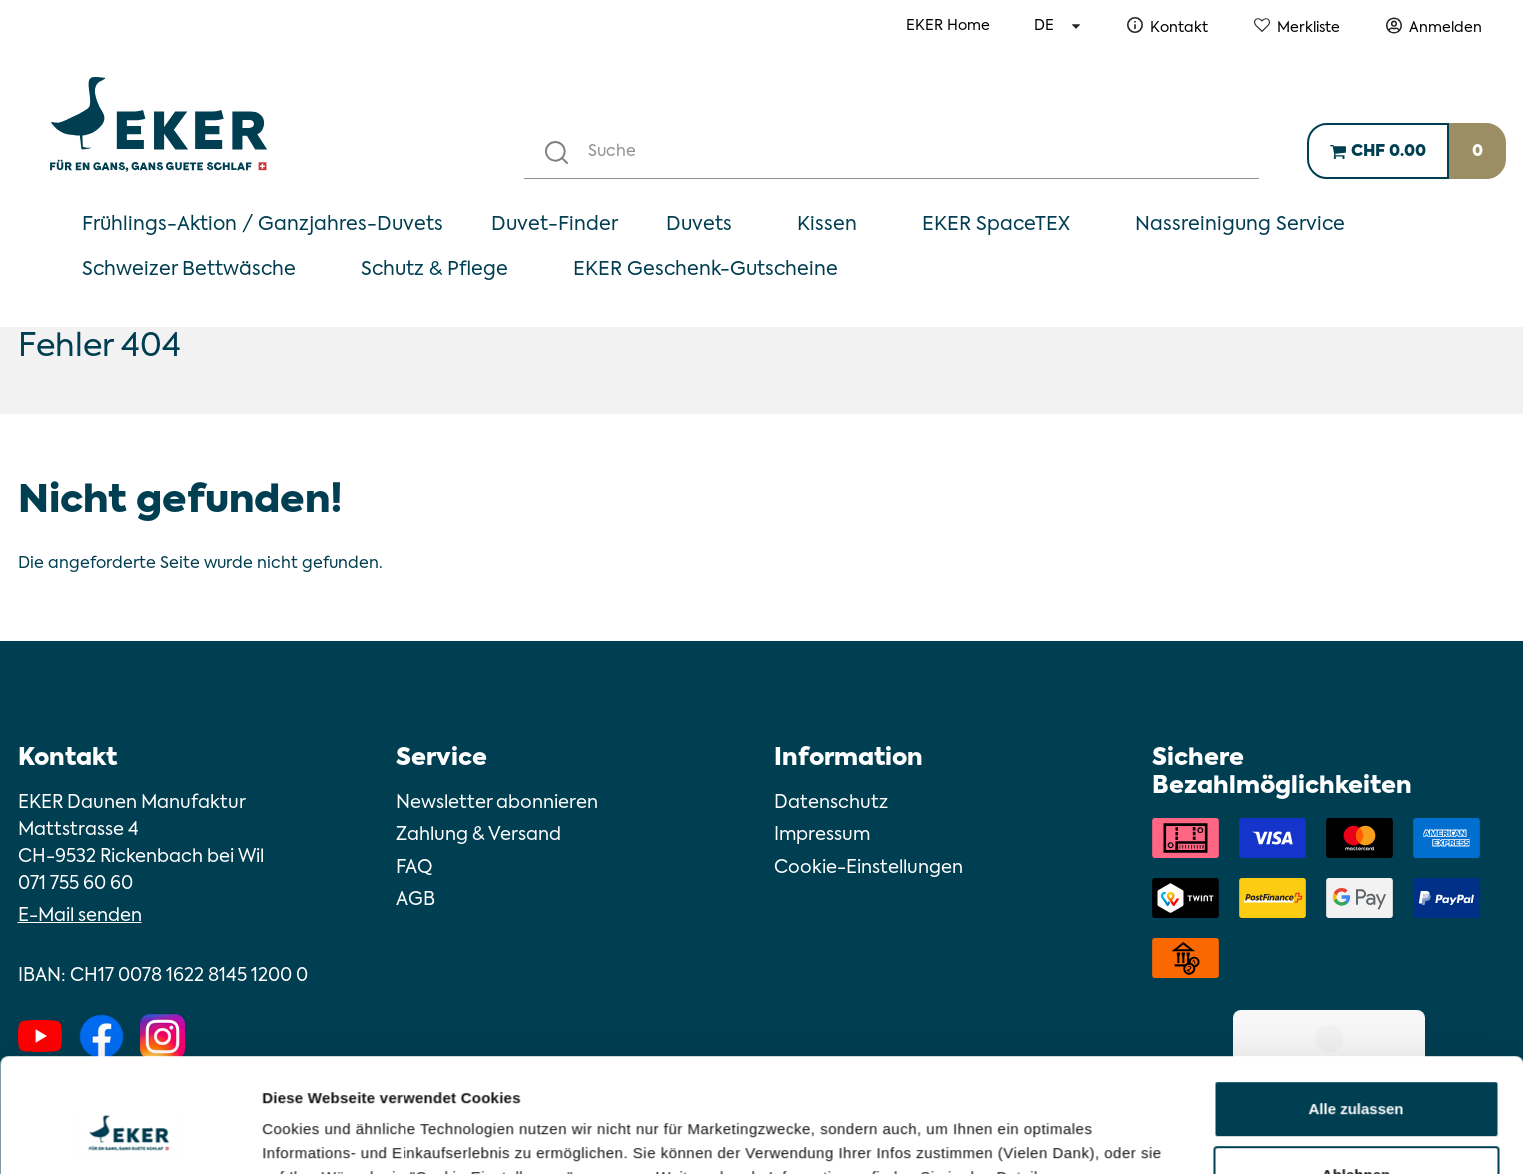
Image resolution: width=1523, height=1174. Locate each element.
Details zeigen (312, 1134)
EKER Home (948, 26)
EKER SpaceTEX (996, 224)
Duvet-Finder (554, 224)
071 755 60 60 (75, 884)
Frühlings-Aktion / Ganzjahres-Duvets (262, 224)
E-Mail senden (80, 916)
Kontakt (1179, 28)
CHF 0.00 (1388, 152)
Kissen (827, 224)
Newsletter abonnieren (497, 803)
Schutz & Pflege (434, 269)
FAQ (414, 868)
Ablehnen (1356, 1076)
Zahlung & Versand (478, 835)
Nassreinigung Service (1240, 224)
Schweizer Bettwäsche (189, 269)
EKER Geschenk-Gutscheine (705, 269)
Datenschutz (831, 803)
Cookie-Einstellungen (868, 868)
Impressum (822, 835)
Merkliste (1308, 28)
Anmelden (1445, 28)
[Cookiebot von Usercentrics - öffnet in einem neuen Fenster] (129, 1135)
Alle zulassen (1355, 1011)
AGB (415, 900)
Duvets (699, 224)
